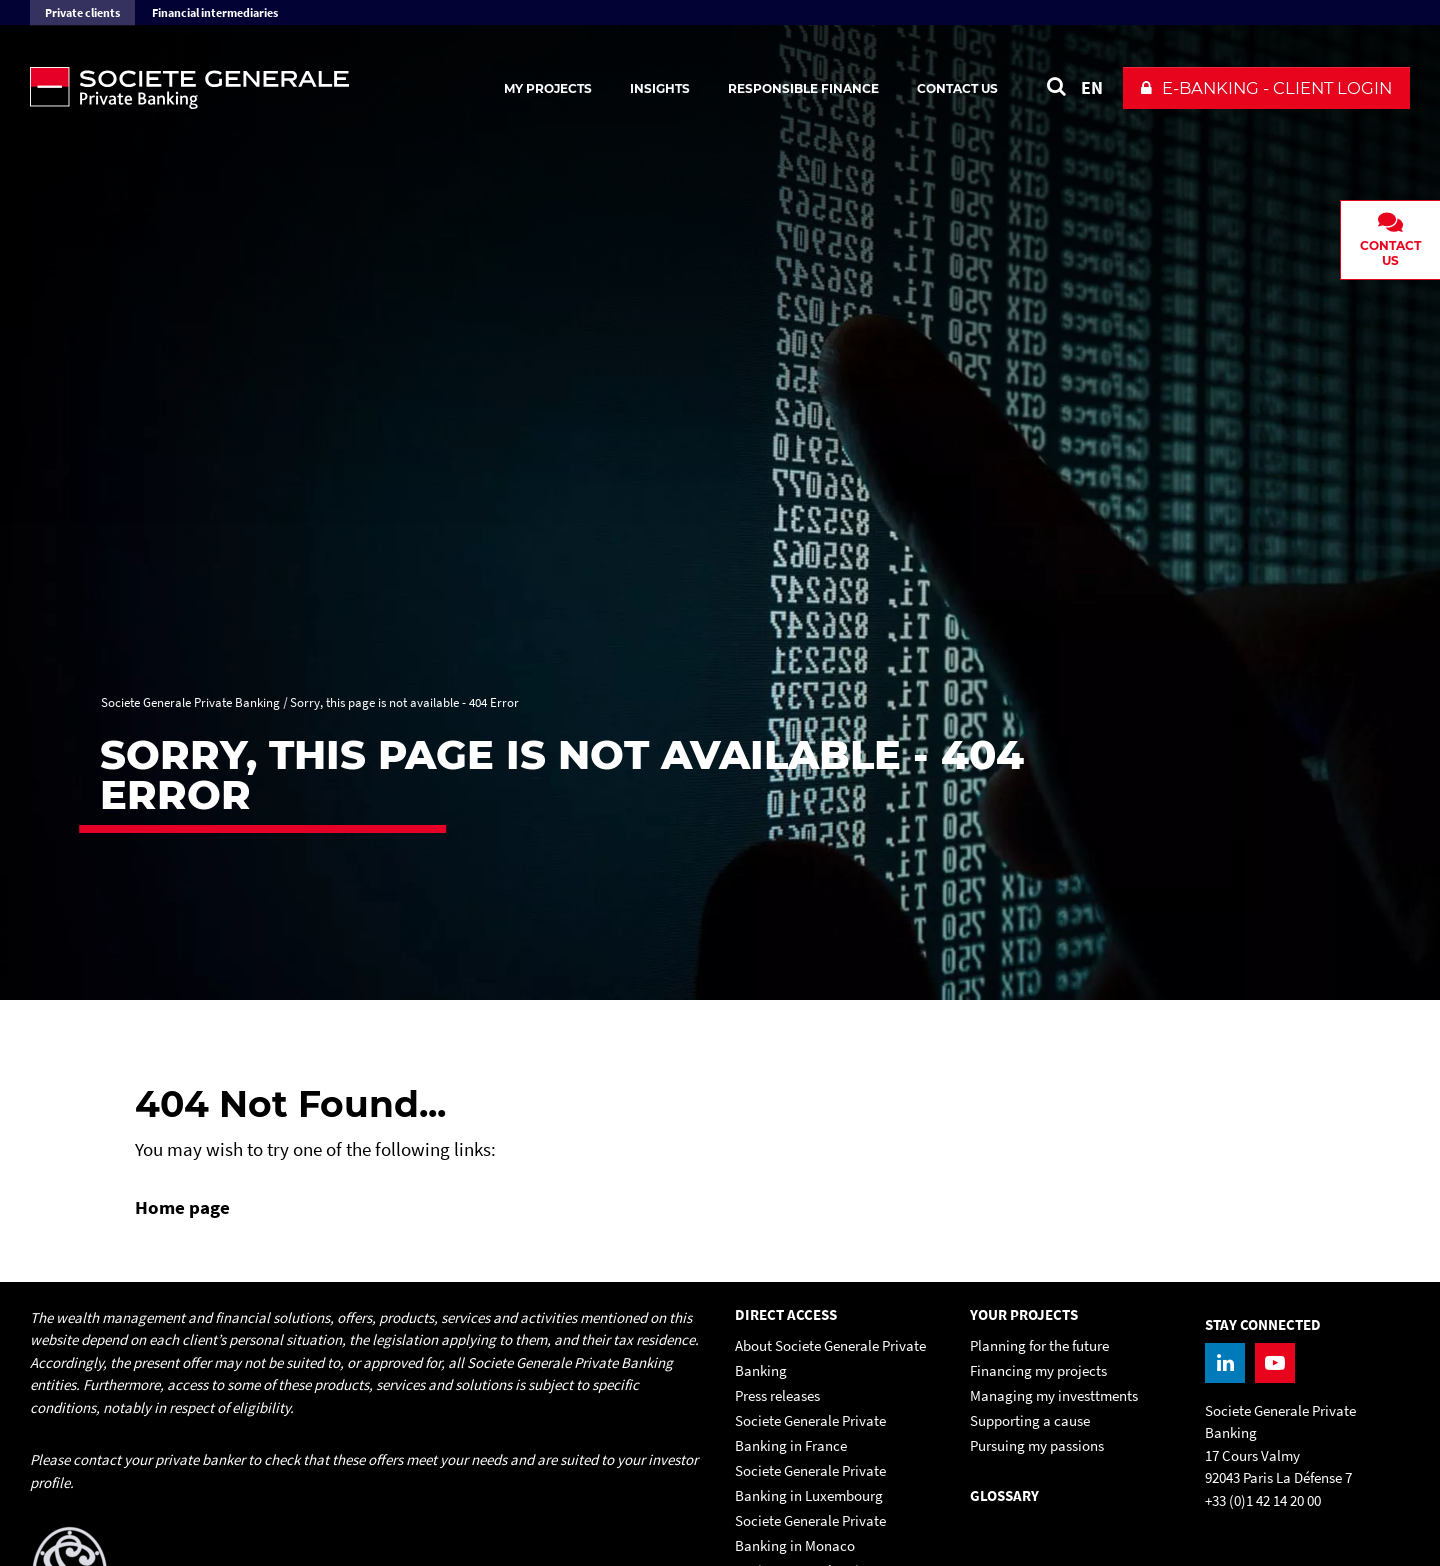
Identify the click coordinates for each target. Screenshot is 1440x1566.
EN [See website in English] (1092, 87)
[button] (1266, 88)
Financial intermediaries (215, 12)
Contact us (957, 88)
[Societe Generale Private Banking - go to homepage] (250, 88)
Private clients (82, 12)
